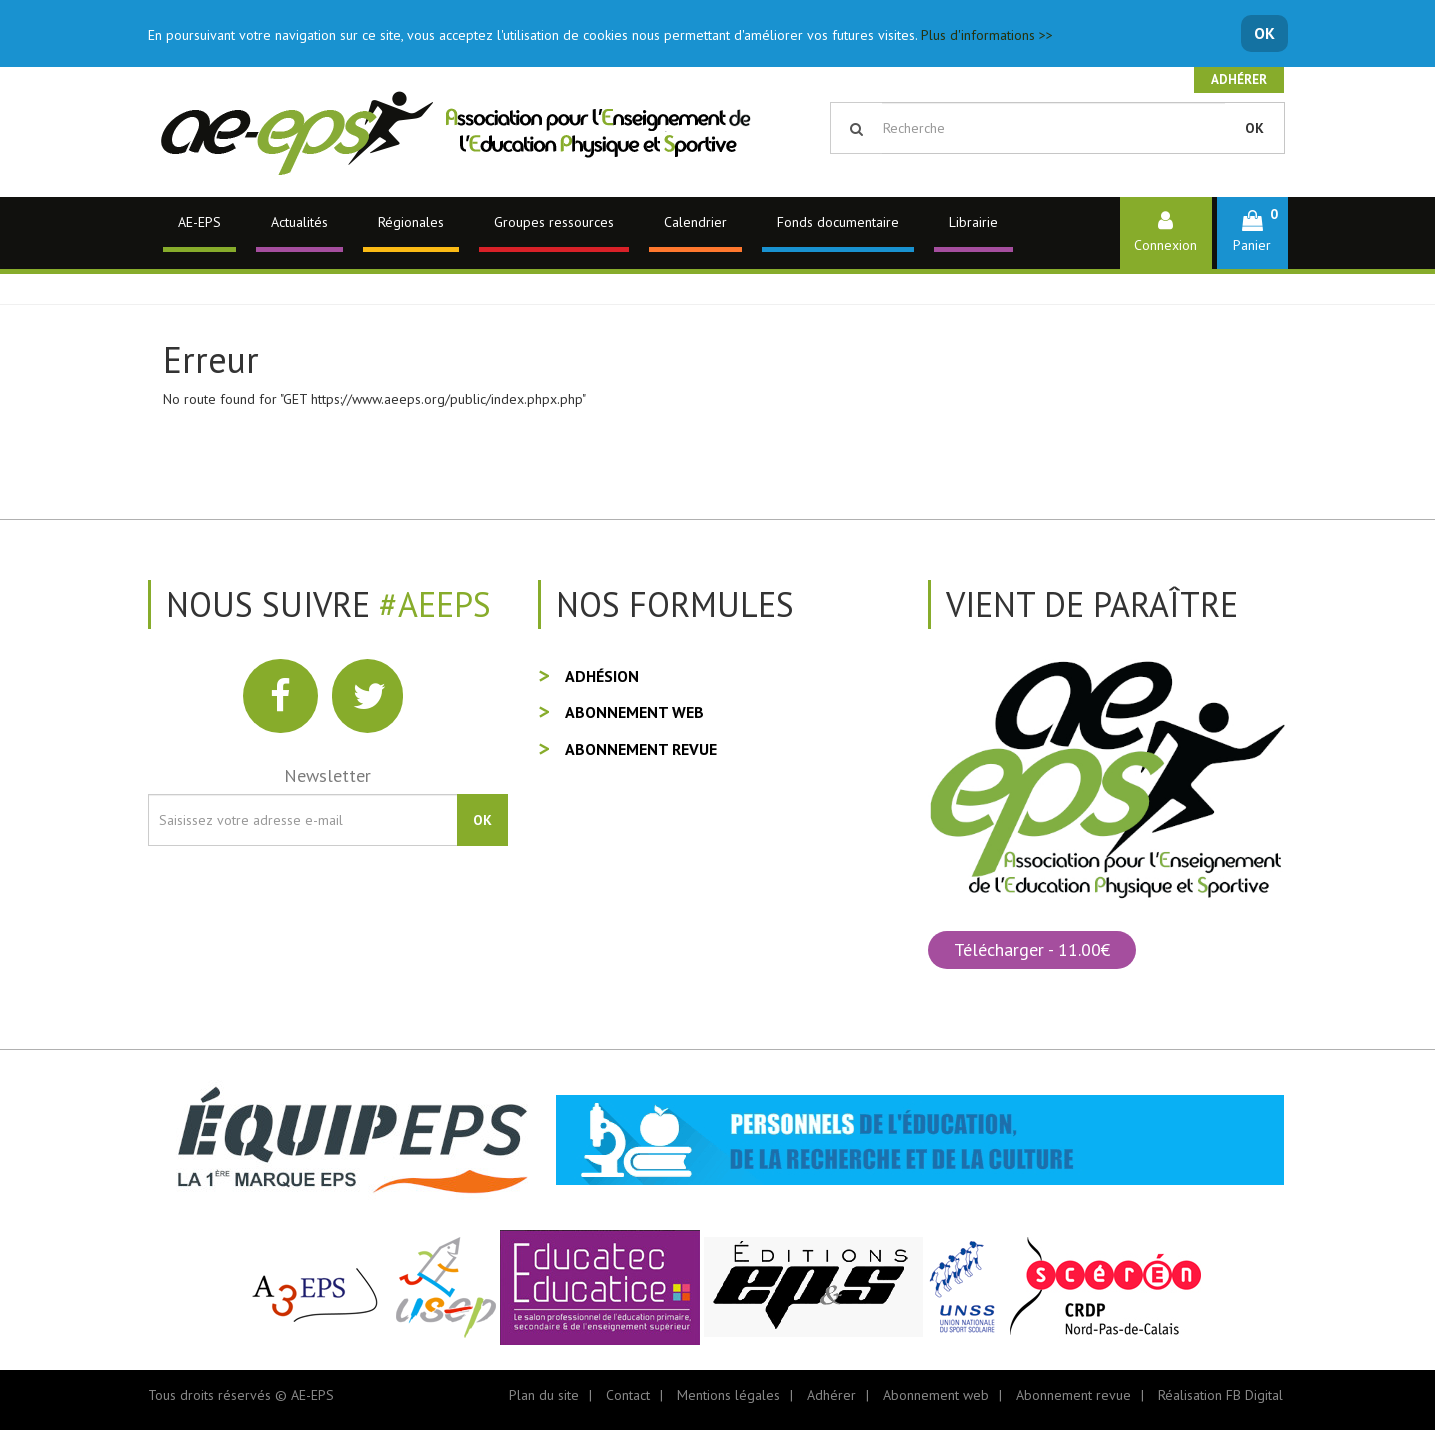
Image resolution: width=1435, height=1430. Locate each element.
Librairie (973, 222)
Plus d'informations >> (987, 35)
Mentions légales (728, 1395)
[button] (1252, 232)
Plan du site (544, 1395)
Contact (628, 1395)
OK (1264, 33)
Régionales (411, 222)
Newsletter (327, 775)
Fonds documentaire (838, 222)
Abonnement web (634, 712)
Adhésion (602, 676)
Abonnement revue (641, 749)
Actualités (299, 222)
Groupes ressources (554, 222)
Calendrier (695, 222)
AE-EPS (199, 222)
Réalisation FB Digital (1220, 1395)
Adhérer (1239, 79)
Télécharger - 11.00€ (1032, 949)
